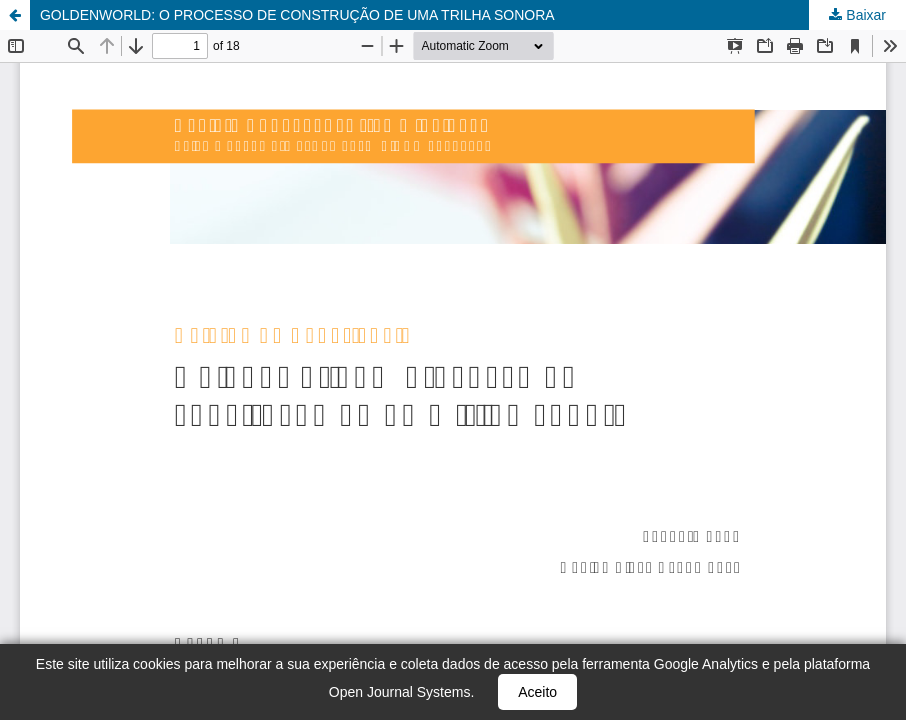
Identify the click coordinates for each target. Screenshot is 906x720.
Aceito (537, 692)
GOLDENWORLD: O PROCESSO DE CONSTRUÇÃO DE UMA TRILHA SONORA (297, 15)
